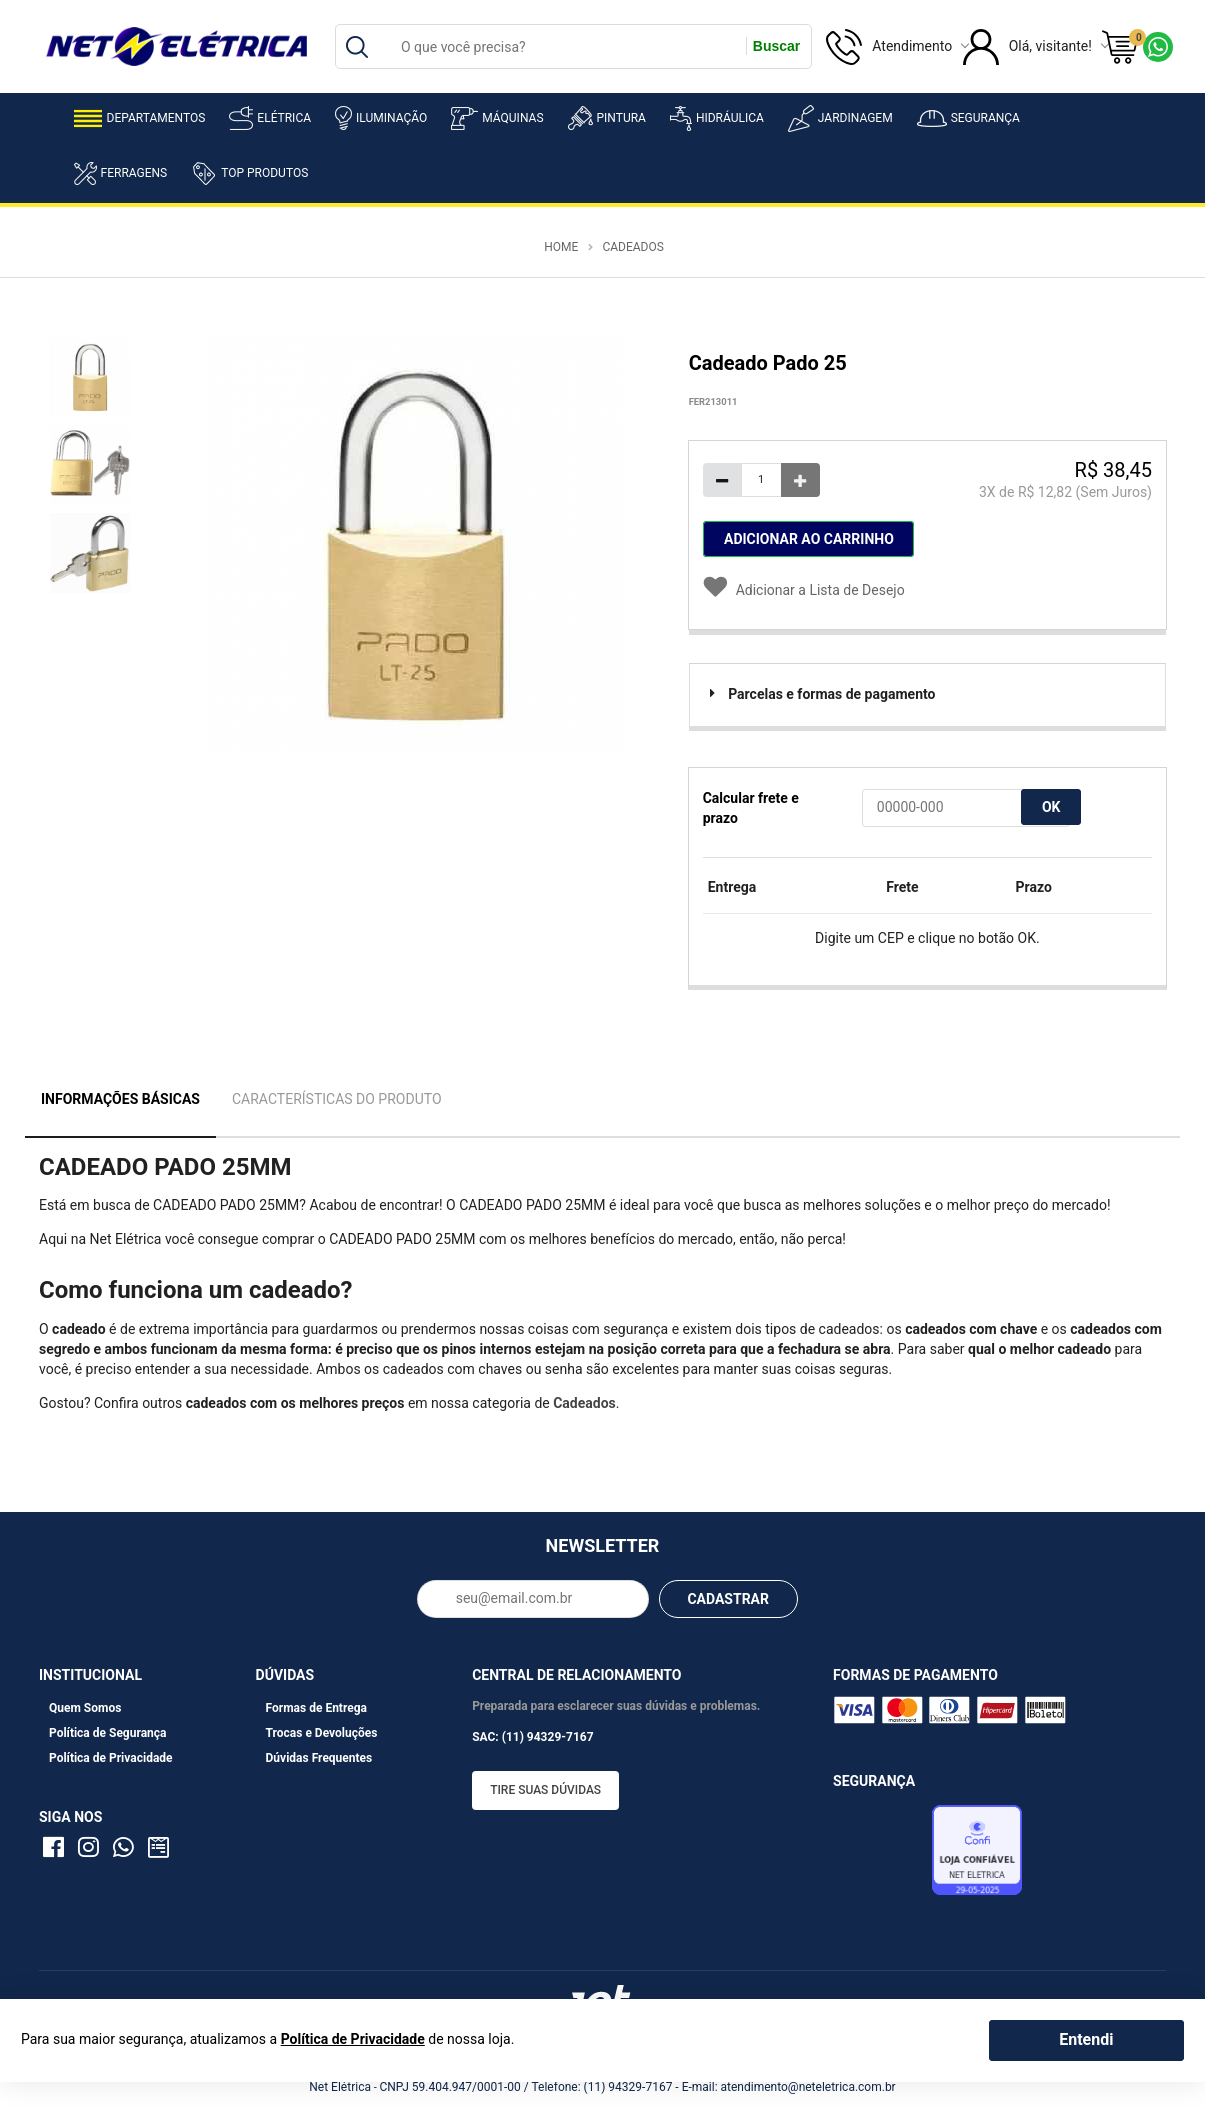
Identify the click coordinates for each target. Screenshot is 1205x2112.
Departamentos (140, 118)
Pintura (607, 118)
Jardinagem (840, 118)
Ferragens (121, 173)
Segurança (968, 118)
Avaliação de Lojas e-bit (880, 1855)
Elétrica (270, 118)
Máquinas (497, 118)
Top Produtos (249, 173)
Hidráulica (717, 118)
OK (1051, 807)
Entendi (1086, 2039)
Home (561, 247)
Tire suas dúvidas (545, 1790)
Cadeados (632, 247)
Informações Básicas (120, 1099)
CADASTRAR (728, 1599)
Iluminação (381, 118)
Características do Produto (337, 1099)
